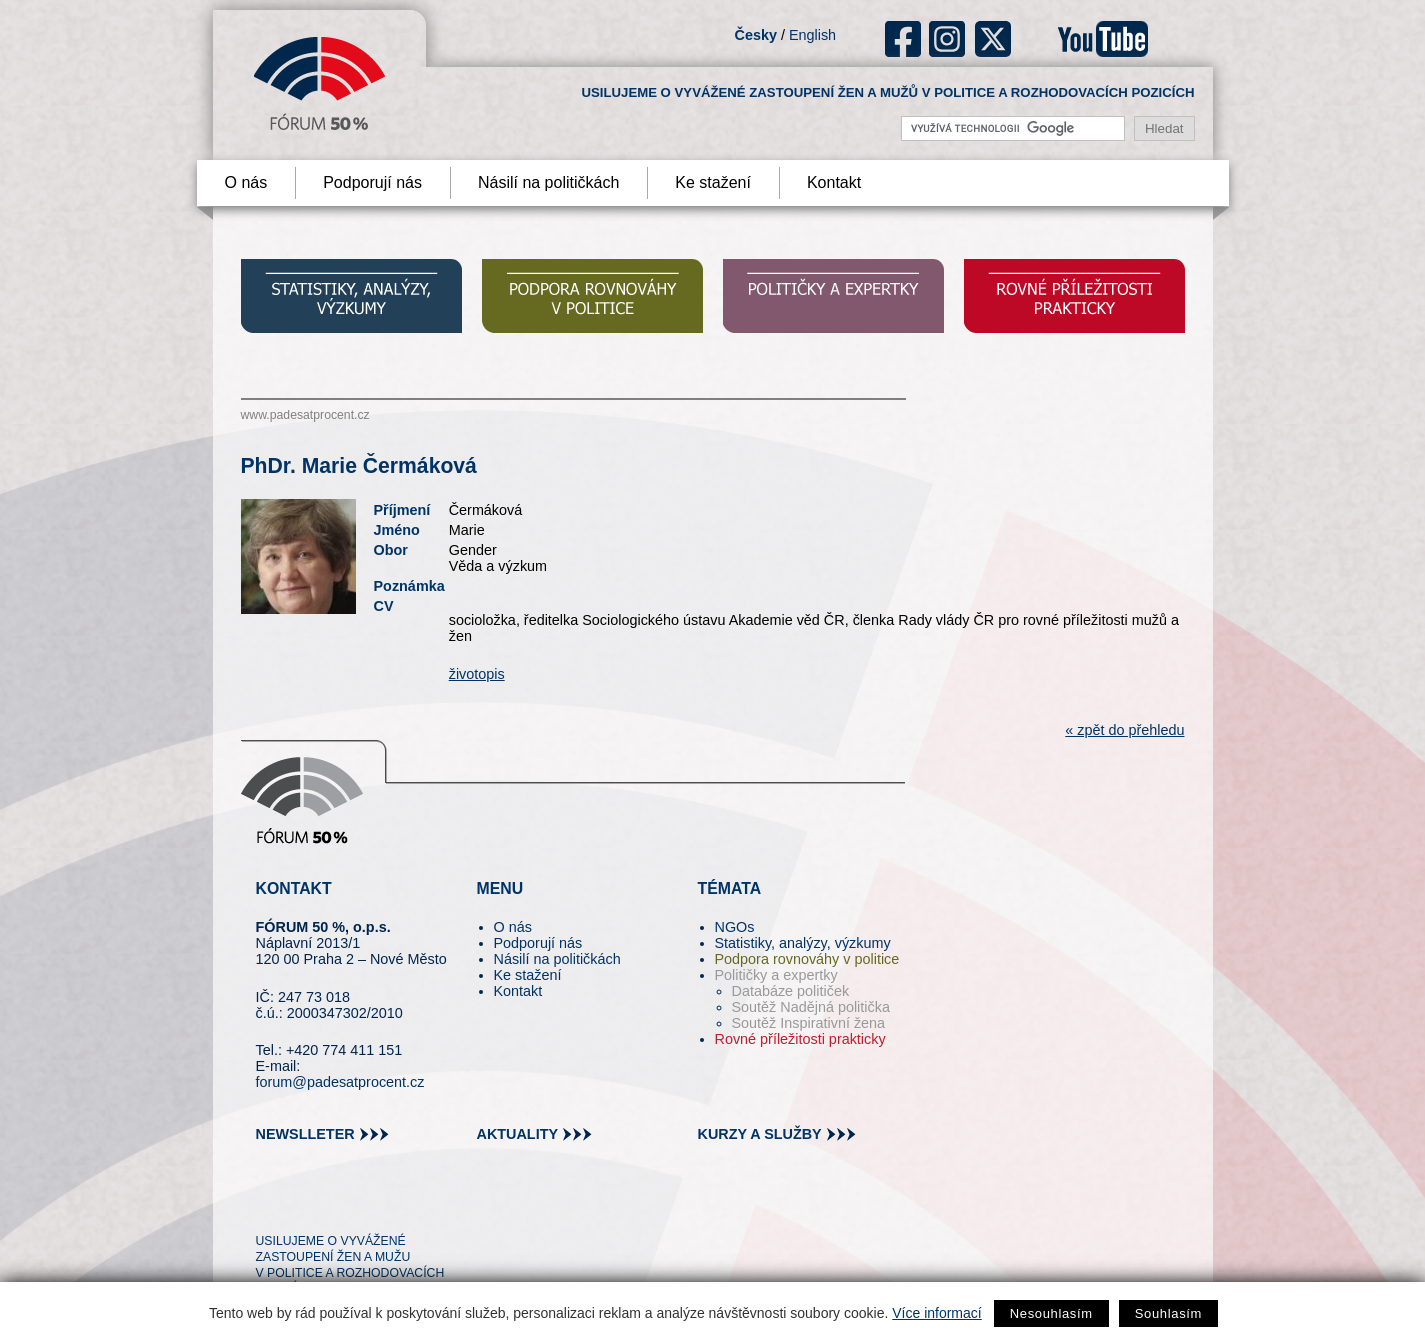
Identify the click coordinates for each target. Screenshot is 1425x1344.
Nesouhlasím (1051, 1313)
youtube (1103, 39)
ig (947, 39)
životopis (477, 674)
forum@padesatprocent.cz (340, 1082)
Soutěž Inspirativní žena (809, 1023)
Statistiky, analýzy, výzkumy (803, 943)
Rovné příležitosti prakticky (800, 1039)
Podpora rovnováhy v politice (807, 959)
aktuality (518, 1134)
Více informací (936, 1313)
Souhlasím (1168, 1313)
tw (269, 1205)
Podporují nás (372, 182)
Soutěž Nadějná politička (811, 1007)
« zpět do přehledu (1124, 730)
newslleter (305, 1134)
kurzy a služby (760, 1134)
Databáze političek (791, 991)
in (368, 1205)
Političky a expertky (776, 975)
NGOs (735, 927)
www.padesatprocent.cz (305, 415)
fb (903, 39)
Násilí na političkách (548, 182)
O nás (246, 182)
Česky (756, 35)
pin (302, 1205)
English (812, 35)
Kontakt (834, 182)
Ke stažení (713, 182)
